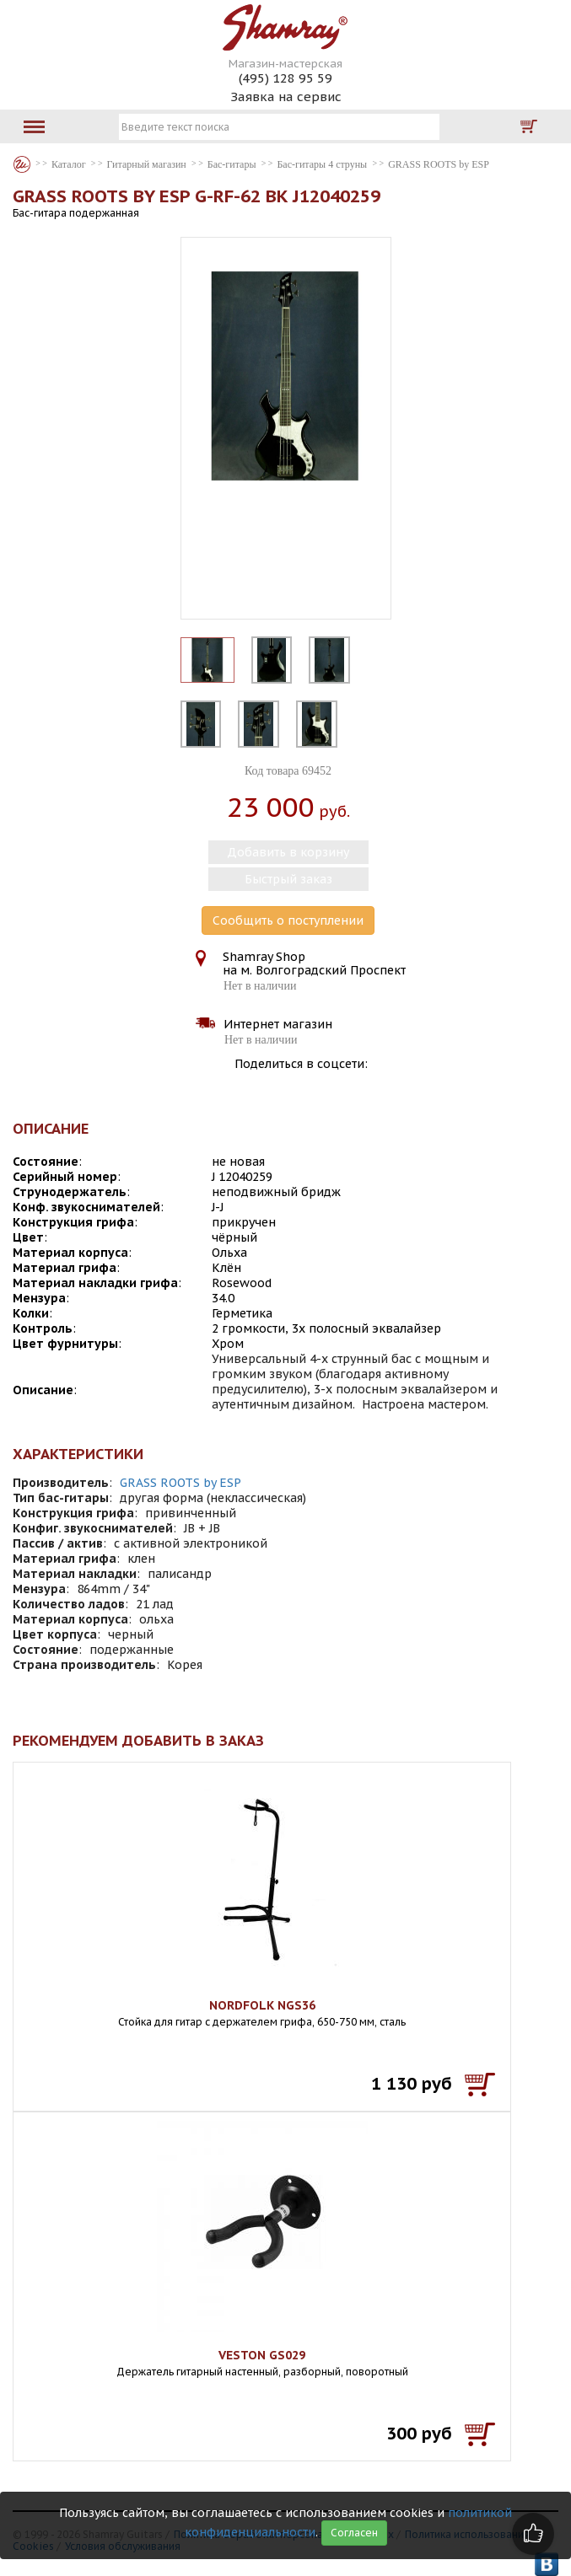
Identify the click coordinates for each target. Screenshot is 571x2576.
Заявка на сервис (286, 97)
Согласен (354, 2532)
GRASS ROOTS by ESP (180, 1482)
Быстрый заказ (288, 879)
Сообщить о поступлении (288, 920)
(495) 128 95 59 (285, 78)
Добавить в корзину (288, 852)
